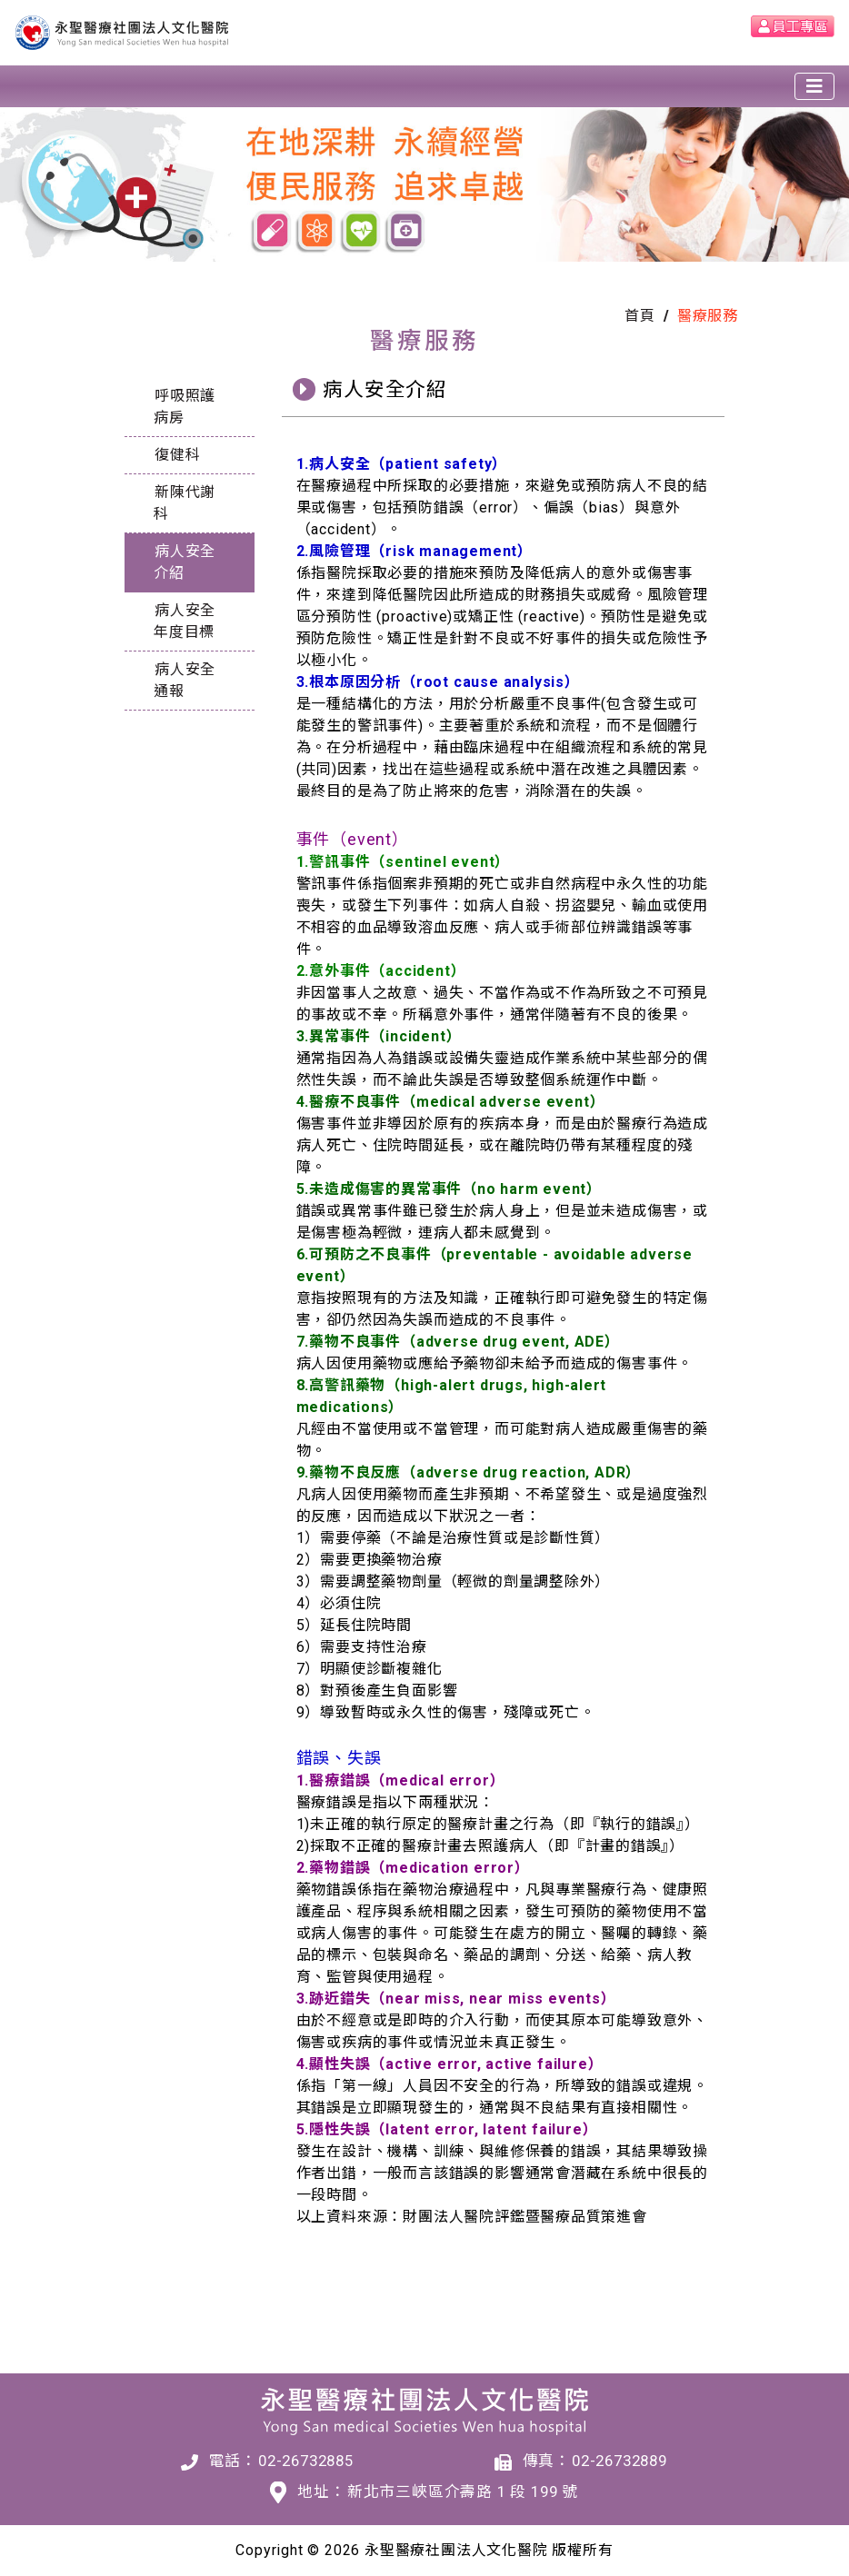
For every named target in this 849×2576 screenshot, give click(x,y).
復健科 (177, 454)
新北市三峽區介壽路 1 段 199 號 (462, 2491)
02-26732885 (306, 2461)
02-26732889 (619, 2461)
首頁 (639, 315)
